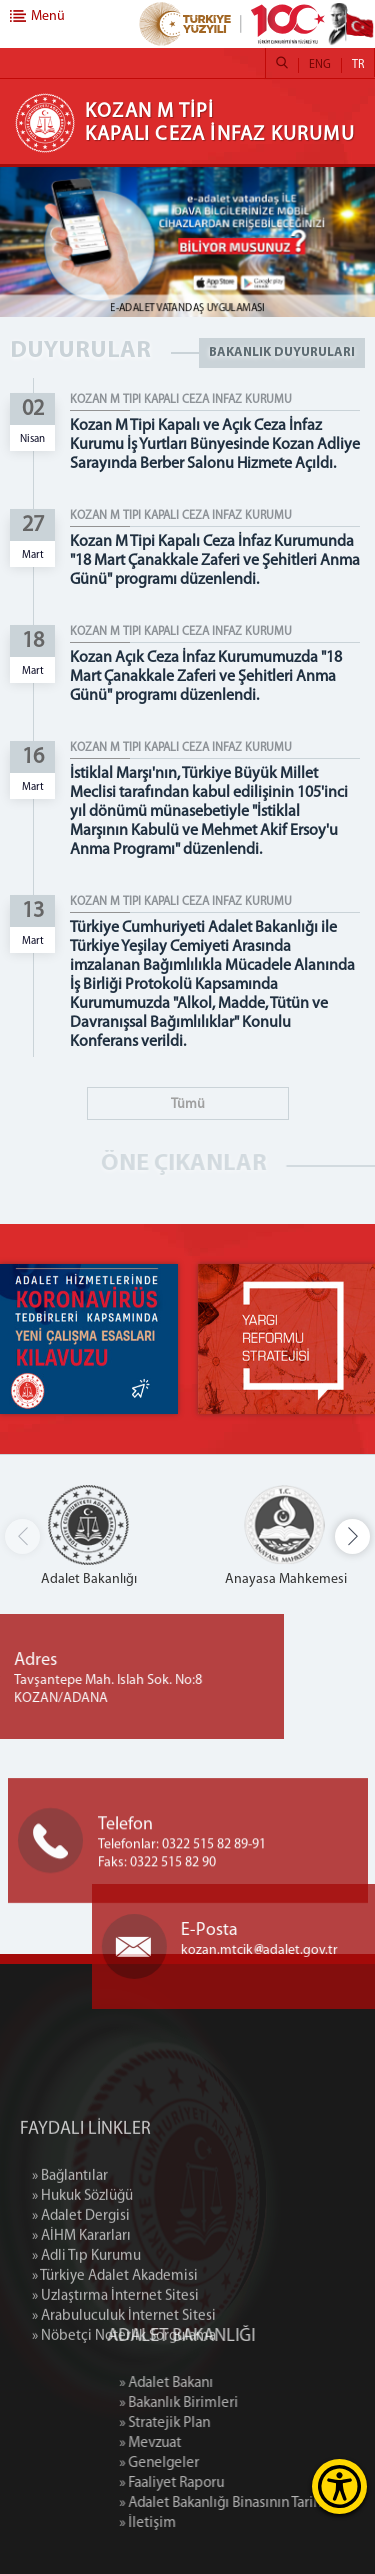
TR (358, 65)
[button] (352, 1536)
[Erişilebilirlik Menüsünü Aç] (339, 2486)
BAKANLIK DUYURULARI (282, 352)
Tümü (188, 1104)
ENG (320, 65)
